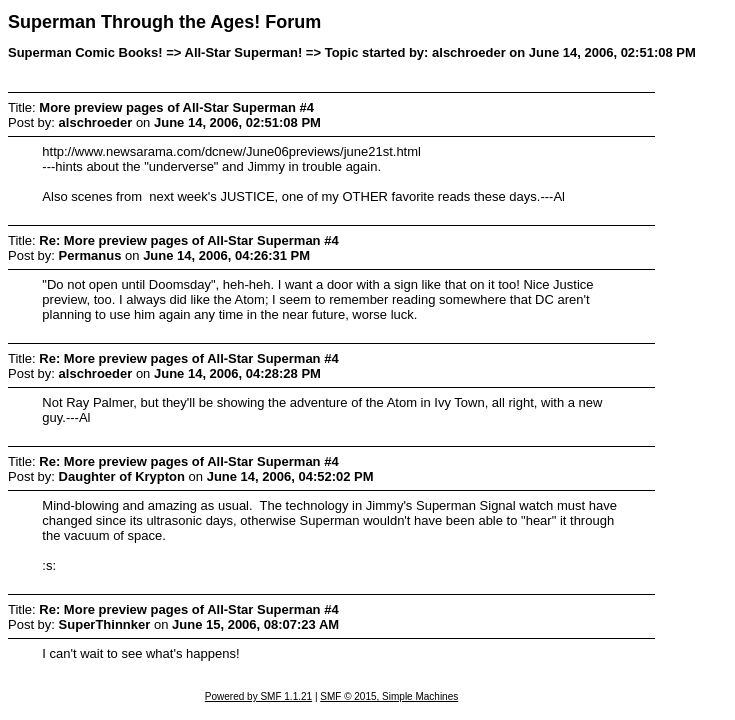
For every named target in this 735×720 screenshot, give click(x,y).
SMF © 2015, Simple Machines (389, 696)
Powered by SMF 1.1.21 (258, 696)
